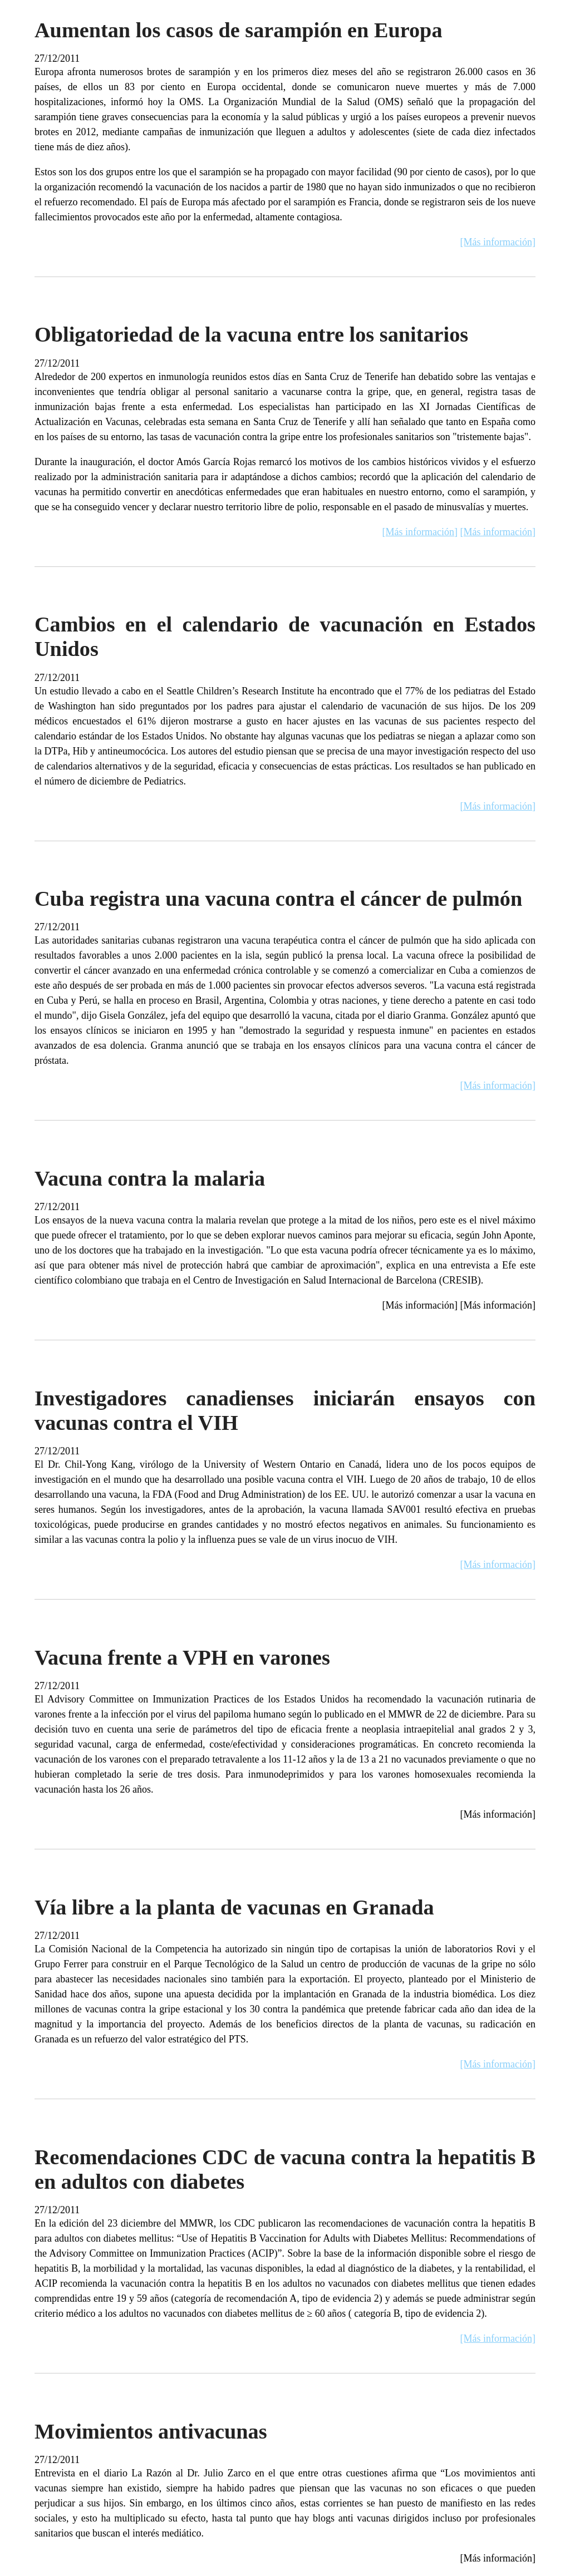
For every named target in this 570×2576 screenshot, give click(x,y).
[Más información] (497, 242)
